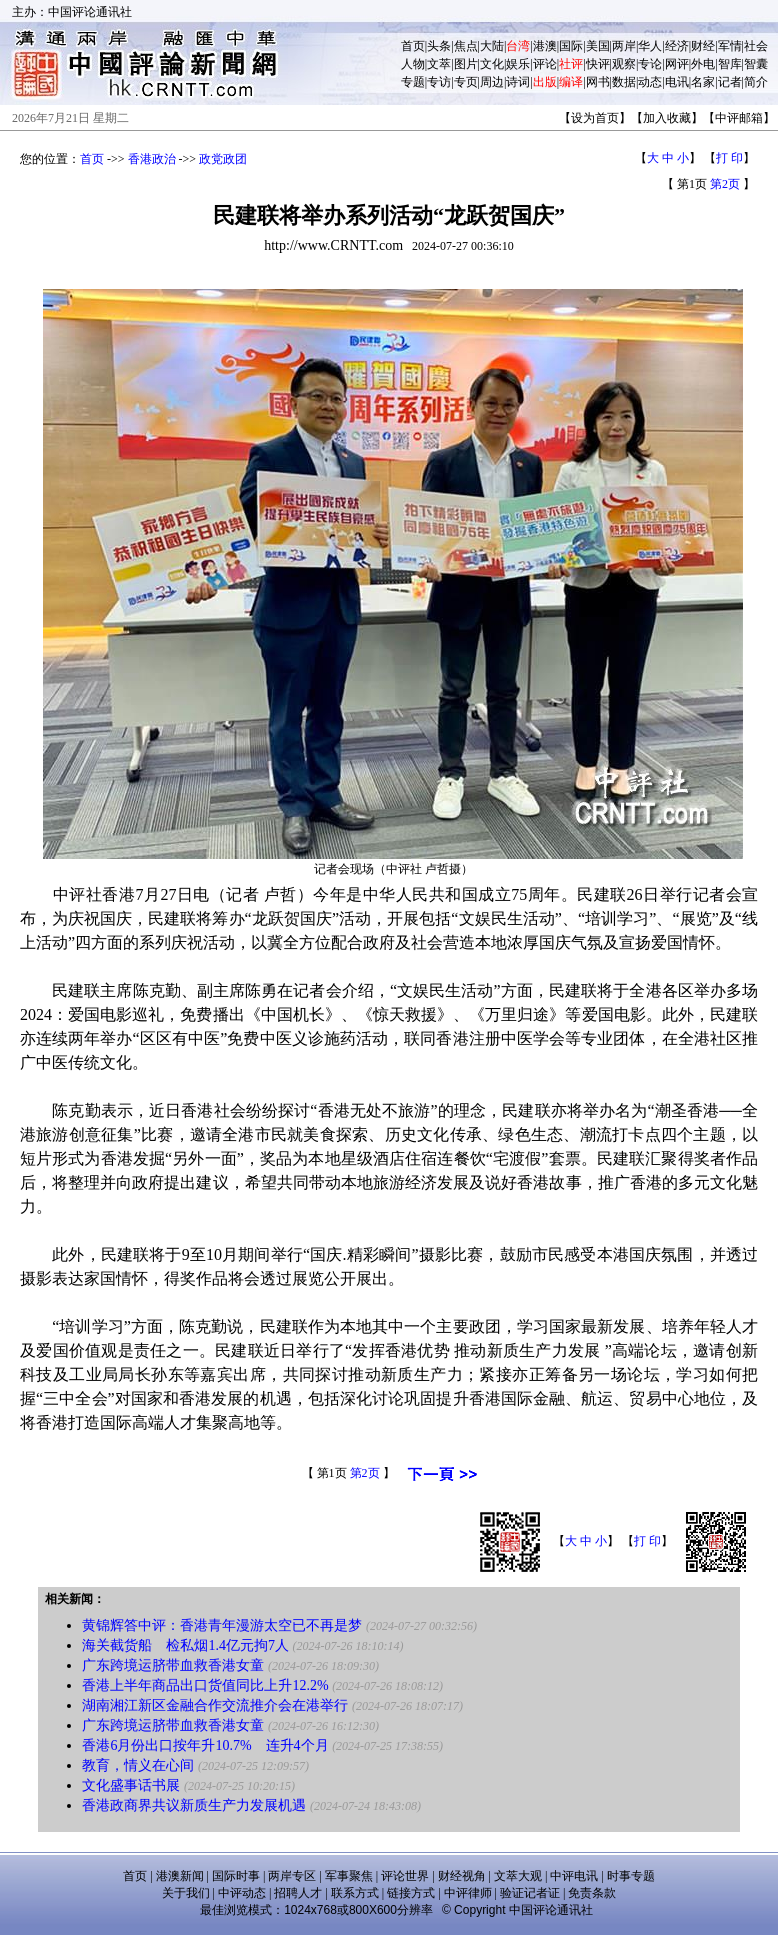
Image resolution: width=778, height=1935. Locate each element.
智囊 (756, 64)
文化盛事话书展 (131, 1785)
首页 (413, 46)
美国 (598, 46)
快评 (598, 64)
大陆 (492, 46)
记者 (730, 82)
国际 (571, 46)
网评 (677, 64)
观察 (624, 64)
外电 (703, 64)
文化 (492, 64)
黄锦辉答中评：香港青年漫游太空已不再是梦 (222, 1625)
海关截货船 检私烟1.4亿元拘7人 (185, 1645)
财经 (703, 46)
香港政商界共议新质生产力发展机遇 (194, 1805)
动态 (650, 82)
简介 (756, 82)
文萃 (439, 64)
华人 (650, 46)
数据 (624, 82)
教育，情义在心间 (138, 1765)
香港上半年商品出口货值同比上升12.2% (205, 1685)
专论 (650, 64)
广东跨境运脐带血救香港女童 (173, 1665)
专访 (439, 82)
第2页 (725, 184)
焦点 (466, 46)
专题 (413, 82)
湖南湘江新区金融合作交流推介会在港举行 (215, 1705)
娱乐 (518, 64)
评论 (545, 64)
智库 (730, 64)
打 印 (729, 158)
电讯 (677, 82)
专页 (466, 82)
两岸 (624, 46)
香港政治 (152, 159)
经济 (677, 46)
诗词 (518, 82)
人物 (413, 64)
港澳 (545, 46)
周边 (492, 82)
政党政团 (223, 159)
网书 (598, 82)
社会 (756, 46)
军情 (730, 46)
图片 (466, 64)
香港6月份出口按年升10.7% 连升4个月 (205, 1745)
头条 (439, 46)
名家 (703, 82)
